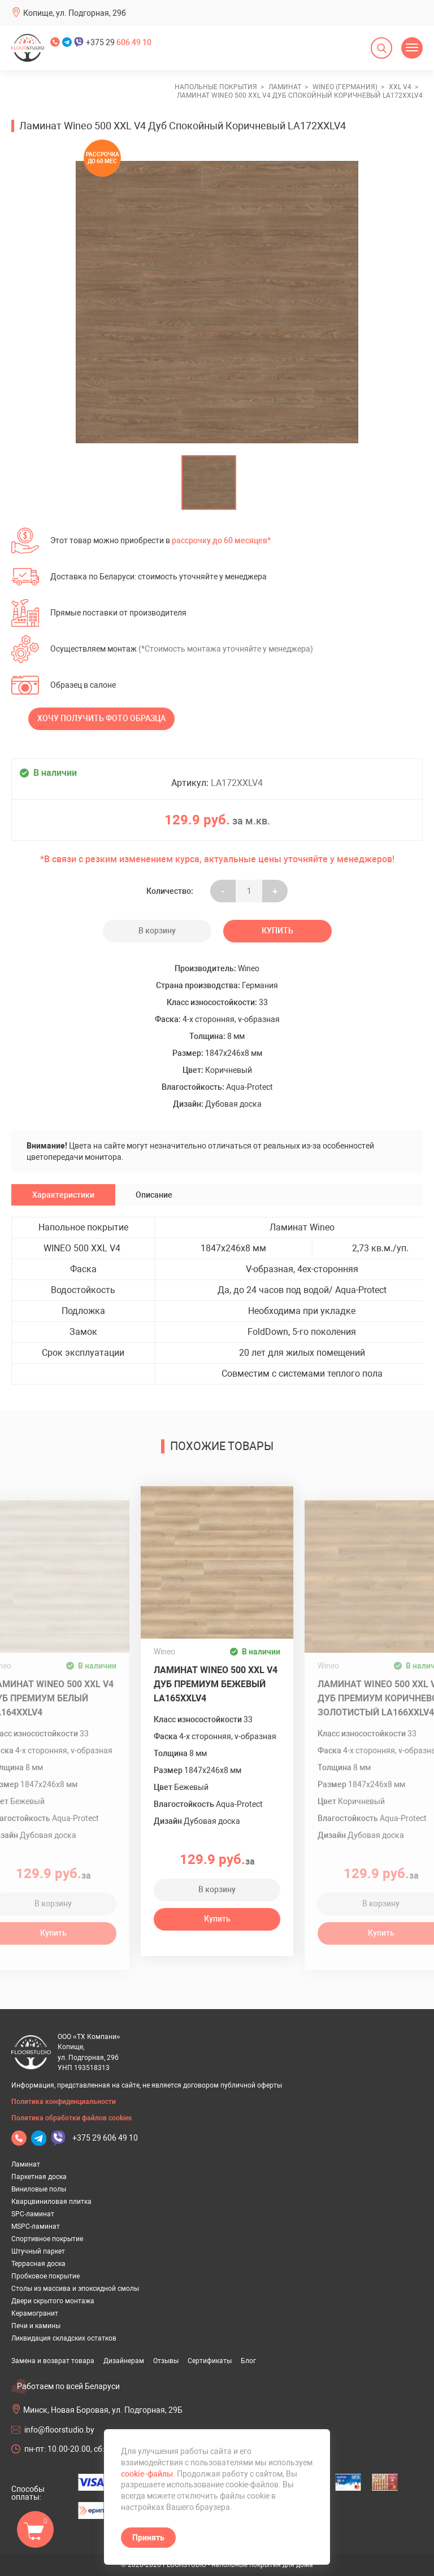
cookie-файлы (147, 2473)
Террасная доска (38, 2264)
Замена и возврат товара (52, 2361)
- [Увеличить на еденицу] (223, 891)
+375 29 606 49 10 (105, 2137)
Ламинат (25, 2164)
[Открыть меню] (412, 48)
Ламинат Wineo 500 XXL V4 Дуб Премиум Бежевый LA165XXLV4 (215, 1684)
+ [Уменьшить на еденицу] (274, 891)
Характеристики (63, 1194)
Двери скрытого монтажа (52, 2301)
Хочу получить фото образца (101, 718)
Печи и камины (35, 2326)
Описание (154, 1194)
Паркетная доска (39, 2177)
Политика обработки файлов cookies (71, 2118)
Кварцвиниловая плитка (51, 2202)
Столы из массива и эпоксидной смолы (75, 2289)
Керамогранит (34, 2313)
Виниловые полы (38, 2189)
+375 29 (118, 42)
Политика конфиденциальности (63, 2102)
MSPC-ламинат (35, 2226)
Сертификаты (210, 2361)
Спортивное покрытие (47, 2239)
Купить (277, 930)
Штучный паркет (38, 2251)
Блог (248, 2361)
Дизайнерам (123, 2361)
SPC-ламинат (32, 2214)
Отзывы (166, 2361)
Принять (148, 2537)
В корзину (157, 930)
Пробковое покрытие (45, 2276)
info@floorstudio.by (59, 2430)
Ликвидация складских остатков (63, 2338)
